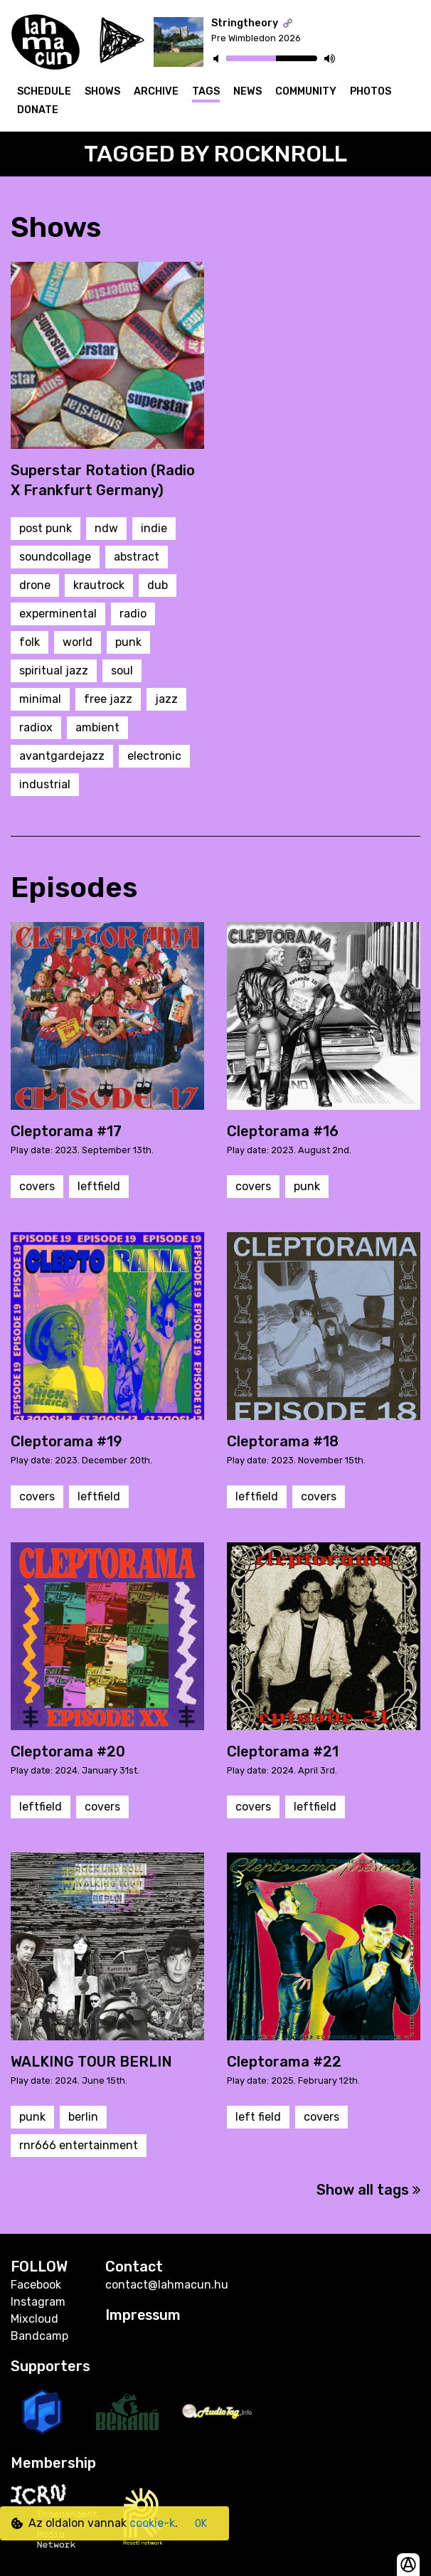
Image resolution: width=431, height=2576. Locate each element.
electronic (154, 756)
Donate (37, 110)
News (247, 91)
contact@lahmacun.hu (166, 2284)
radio (133, 613)
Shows (102, 91)
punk (128, 642)
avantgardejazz (62, 756)
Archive (156, 91)
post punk (45, 528)
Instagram (38, 2302)
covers (37, 1186)
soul (122, 670)
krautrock (98, 585)
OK (201, 2524)
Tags (206, 91)
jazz (166, 699)
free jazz (108, 699)
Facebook (36, 2284)
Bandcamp (39, 2336)
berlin (83, 2117)
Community (305, 91)
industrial (44, 784)
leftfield (99, 1186)
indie (154, 528)
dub (157, 585)
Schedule (44, 91)
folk (29, 642)
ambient (97, 727)
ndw (106, 528)
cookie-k (152, 2523)
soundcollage (55, 556)
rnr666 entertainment (78, 2145)
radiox (36, 727)
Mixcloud (34, 2319)
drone (34, 585)
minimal (40, 699)
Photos (370, 91)
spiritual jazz (53, 670)
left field (258, 2117)
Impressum (144, 2314)
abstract (136, 556)
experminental (58, 613)
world (77, 642)
